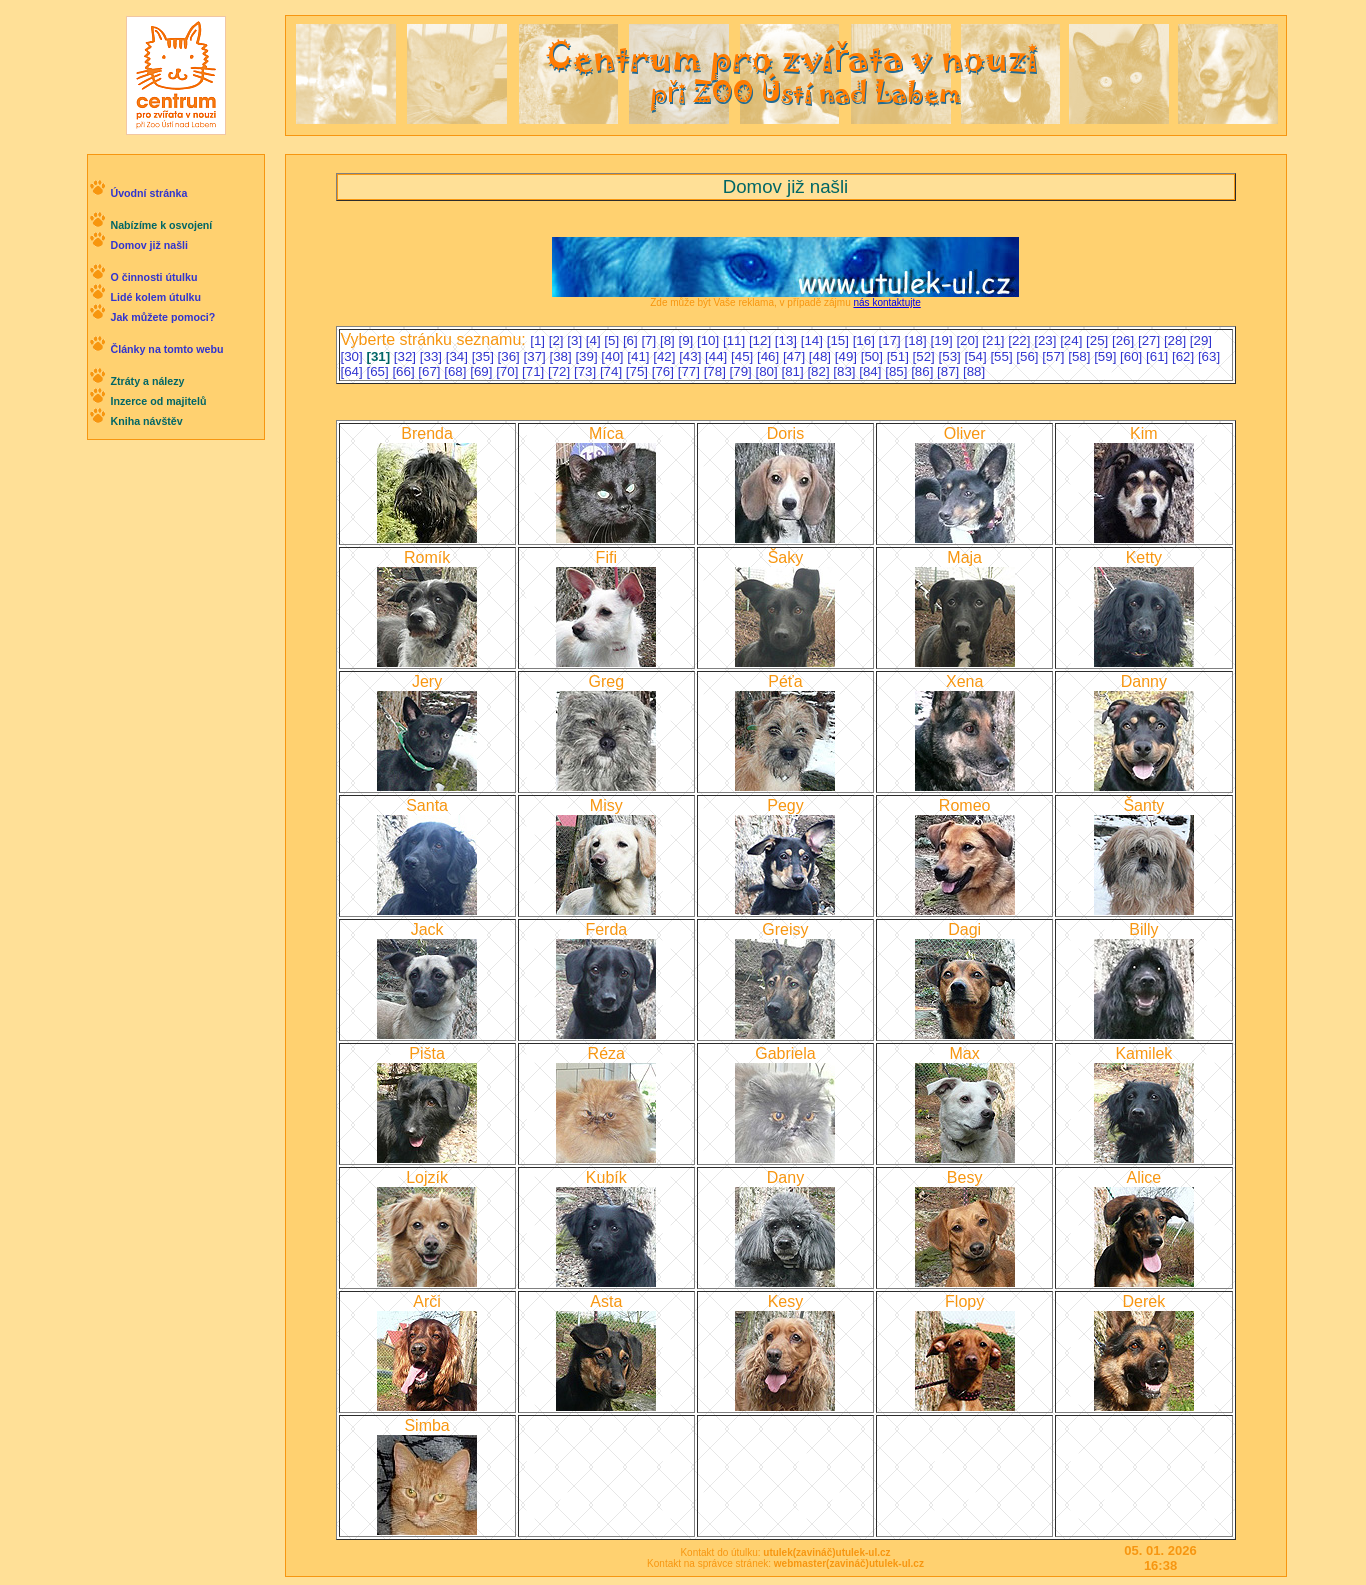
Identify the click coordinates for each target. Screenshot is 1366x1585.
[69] (483, 371)
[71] (535, 371)
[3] (576, 340)
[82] (820, 371)
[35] (485, 356)
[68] (457, 371)
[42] (666, 356)
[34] (459, 356)
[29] (1201, 340)
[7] (650, 340)
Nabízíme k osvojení (161, 225)
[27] (1151, 340)
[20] (969, 340)
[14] (814, 340)
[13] (788, 340)
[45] (744, 356)
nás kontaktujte (886, 302)
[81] (794, 371)
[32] (407, 356)
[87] (950, 371)
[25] (1099, 340)
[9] (687, 340)
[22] (1021, 340)
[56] (1029, 356)
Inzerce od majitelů (158, 401)
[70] (509, 371)
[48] (822, 356)
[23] (1047, 340)
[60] (1133, 356)
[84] (872, 371)
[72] (561, 371)
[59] (1107, 356)
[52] (926, 356)
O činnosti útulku (153, 277)
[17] (892, 340)
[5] (613, 340)
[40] (614, 356)
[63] (1209, 356)
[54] (977, 356)
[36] (511, 356)
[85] (898, 371)
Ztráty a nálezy (147, 381)
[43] (692, 356)
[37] (537, 356)
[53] (952, 356)
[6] (632, 340)
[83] (846, 371)
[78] (717, 371)
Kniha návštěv (146, 421)
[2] (558, 340)
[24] (1073, 340)
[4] (595, 340)
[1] (539, 340)
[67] (431, 371)
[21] (995, 340)
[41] (640, 356)
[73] (587, 371)
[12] (762, 340)
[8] (669, 340)
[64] (354, 371)
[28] (1177, 340)
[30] (354, 356)
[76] (665, 371)
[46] (770, 356)
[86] (924, 371)
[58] (1081, 356)
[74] (613, 371)
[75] (639, 371)
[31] (379, 356)
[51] (900, 356)
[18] (918, 340)
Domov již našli (149, 245)
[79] (743, 371)
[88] (974, 371)
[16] (866, 340)
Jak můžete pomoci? (162, 317)
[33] (433, 356)
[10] (710, 340)
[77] (691, 371)
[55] (1003, 356)
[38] (562, 356)
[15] (840, 340)
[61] (1159, 356)
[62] (1185, 356)
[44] (718, 356)
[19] (943, 340)
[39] (588, 356)
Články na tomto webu (166, 349)
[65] (379, 371)
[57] (1055, 356)
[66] (405, 371)
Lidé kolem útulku (155, 297)
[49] (848, 356)
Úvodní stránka (148, 193)
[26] (1125, 340)
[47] (796, 356)
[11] (736, 340)
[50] (874, 356)
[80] (769, 371)
